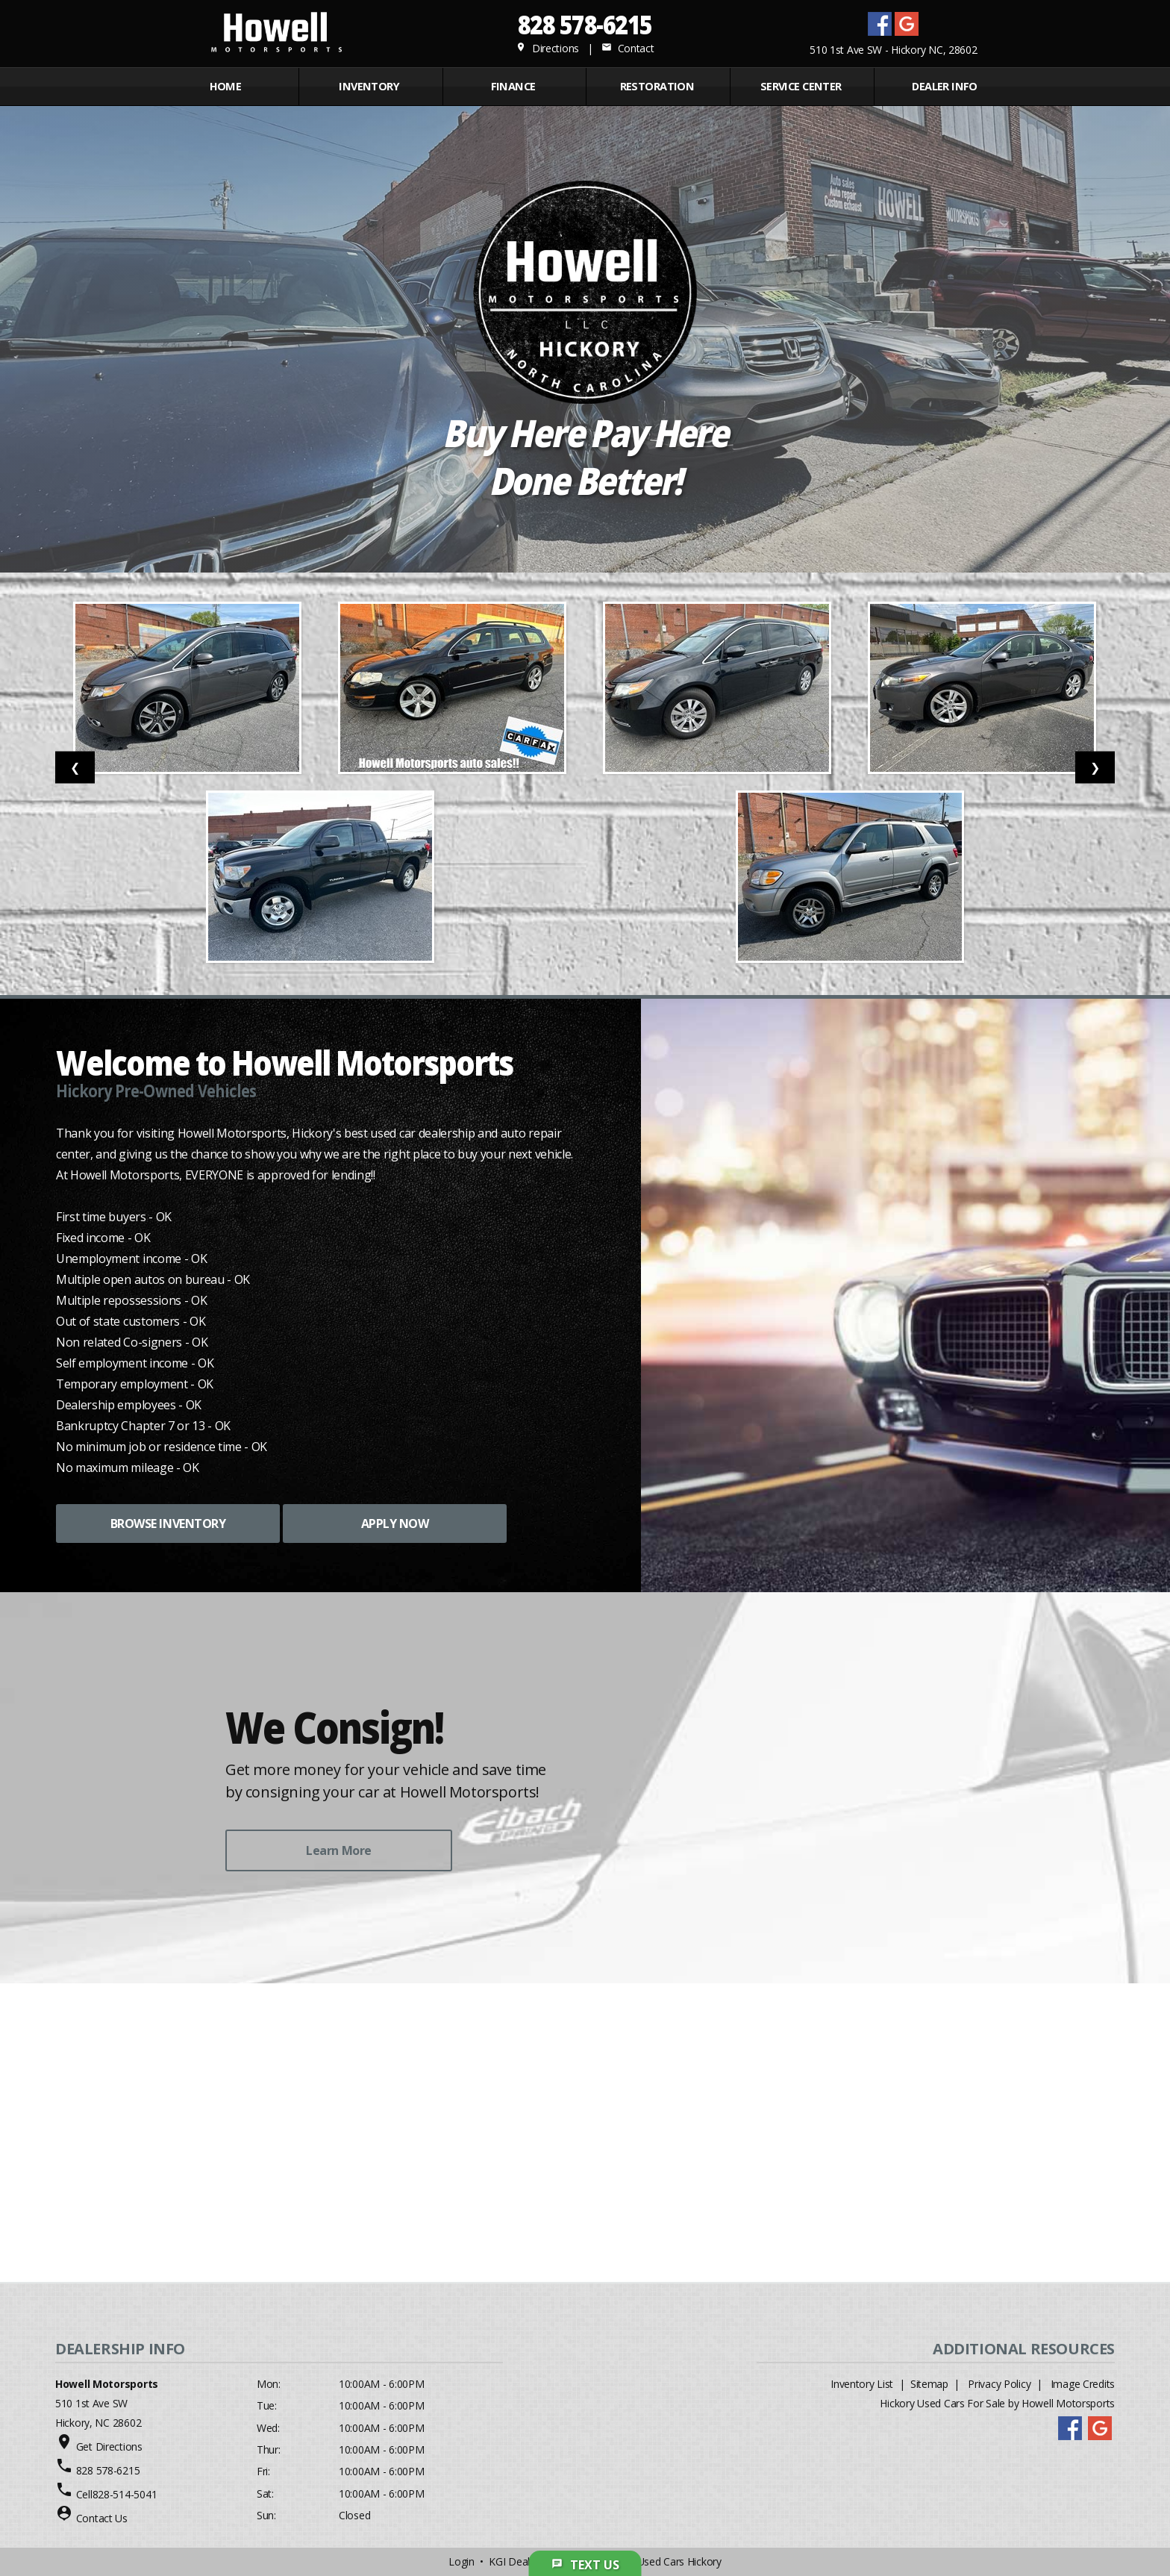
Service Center (801, 86)
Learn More (338, 1850)
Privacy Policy (999, 2384)
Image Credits (1083, 2384)
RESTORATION (657, 86)
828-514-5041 (125, 2494)
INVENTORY (369, 86)
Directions (547, 48)
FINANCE (513, 86)
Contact (627, 48)
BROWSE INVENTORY (167, 1523)
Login (461, 2561)
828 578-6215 (585, 24)
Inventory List (861, 2384)
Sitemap (929, 2384)
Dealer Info (944, 86)
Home (226, 86)
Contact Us (102, 2518)
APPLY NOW (395, 1523)
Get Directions (109, 2446)
